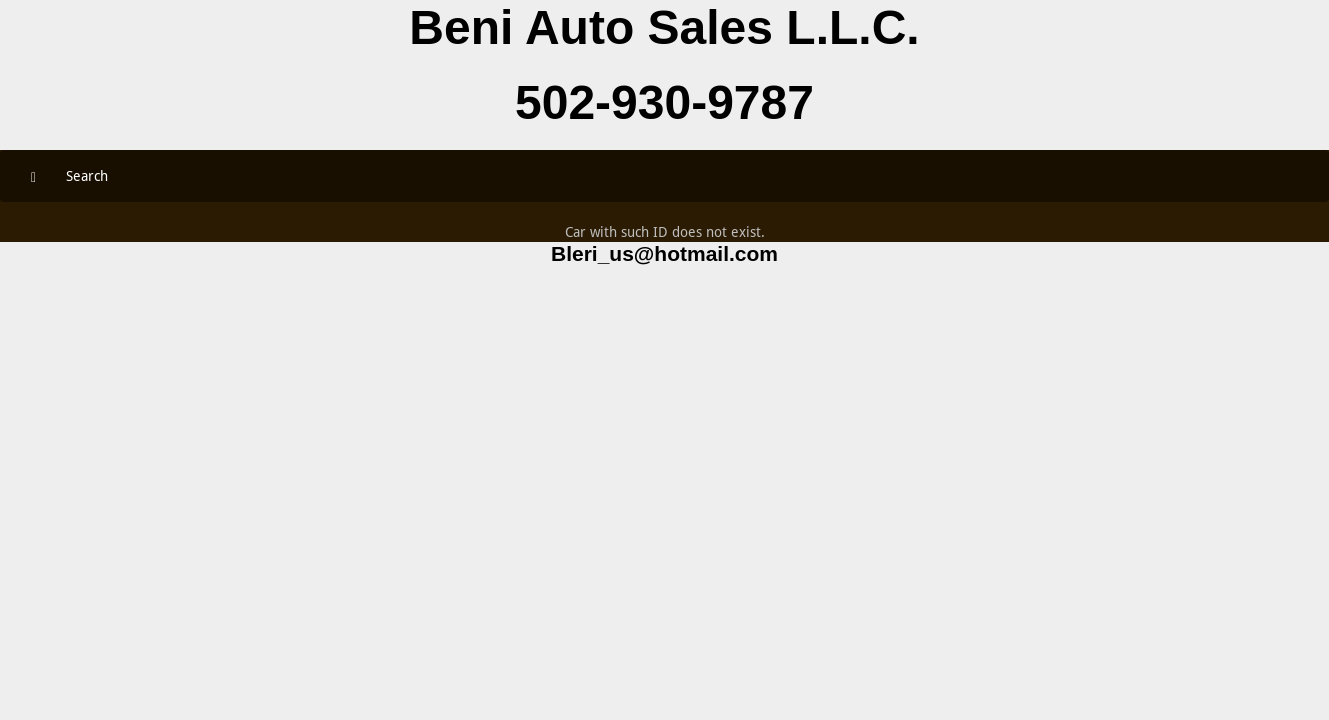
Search (87, 176)
